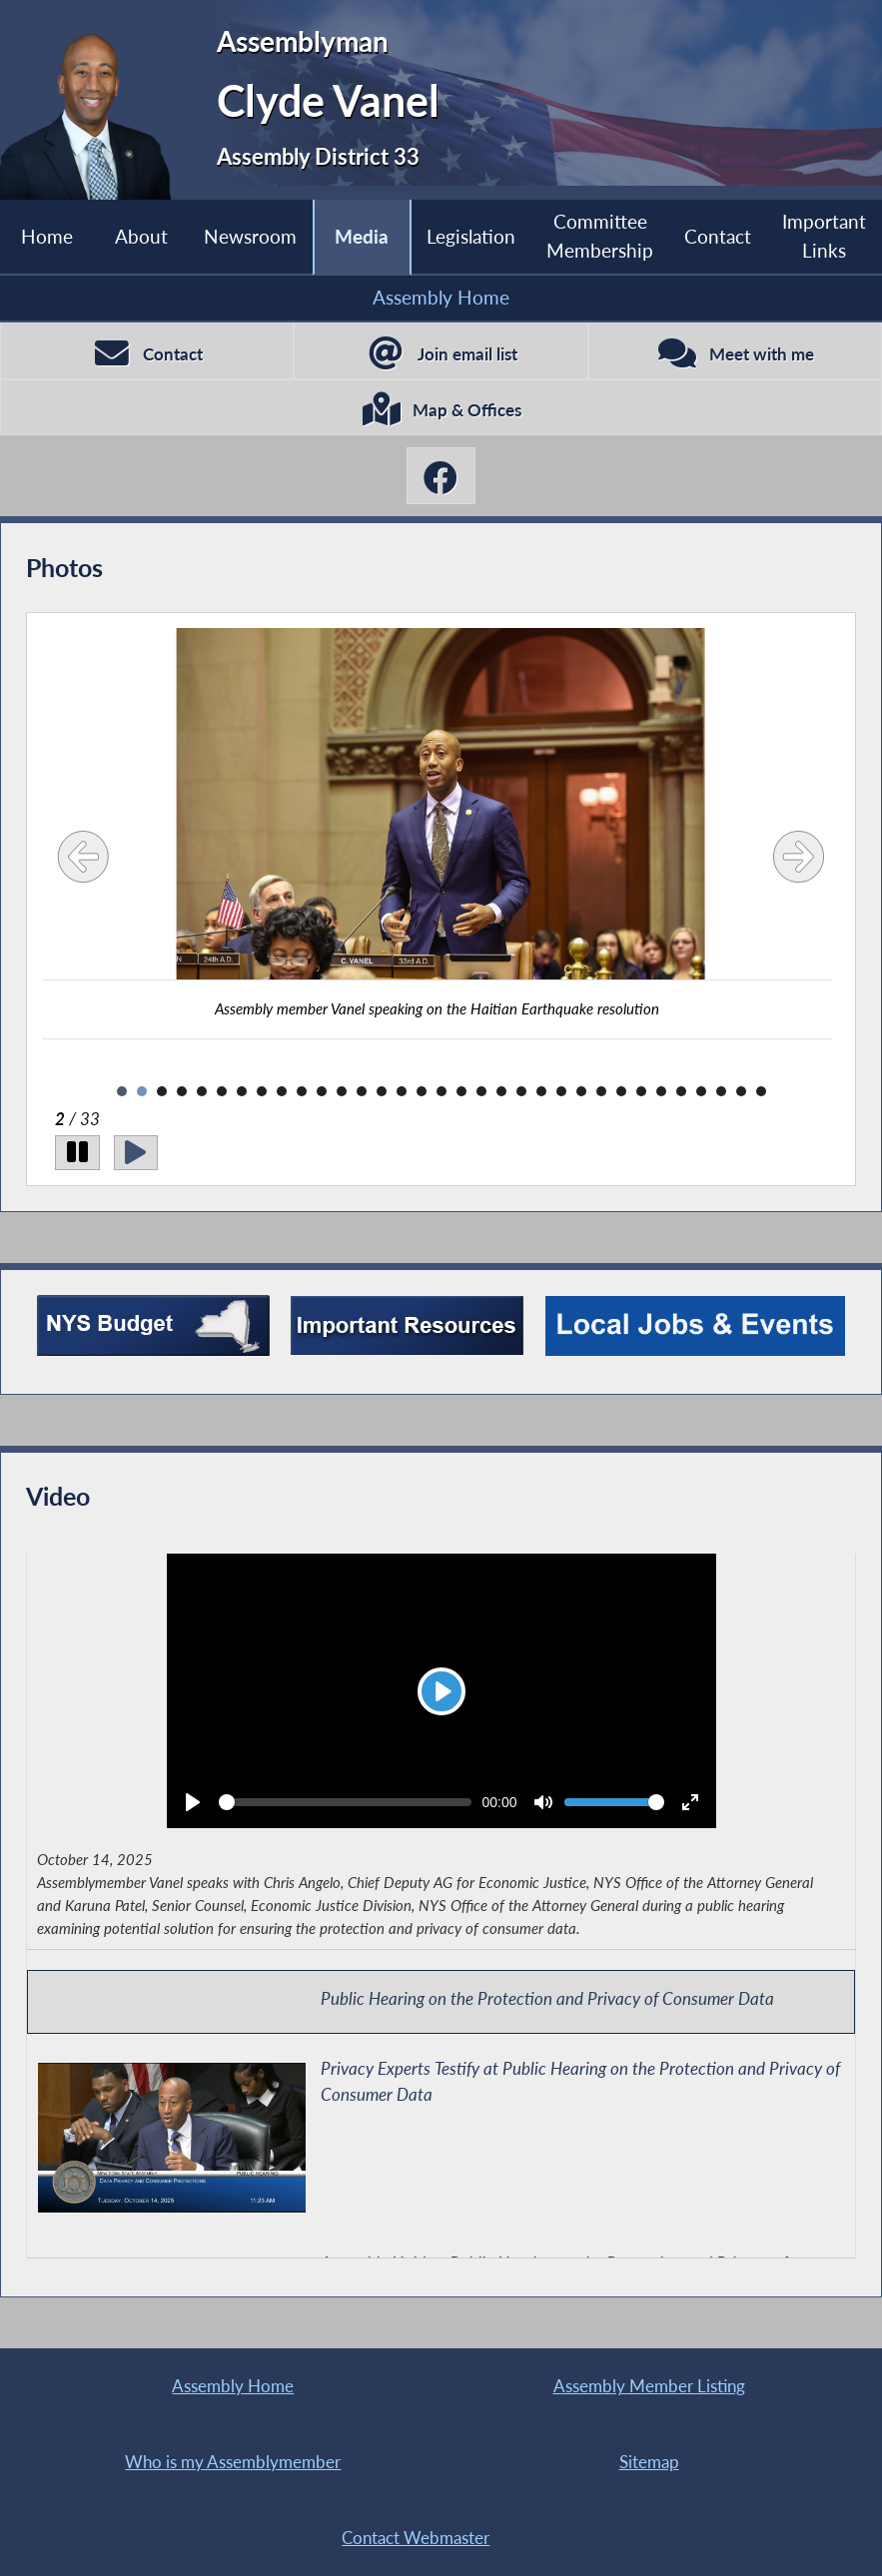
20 (501, 1091)
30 (701, 1091)
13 (362, 1091)
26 (621, 1091)
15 (402, 1091)
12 (342, 1091)
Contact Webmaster (415, 2537)
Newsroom (250, 236)
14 (382, 1091)
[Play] (136, 1152)
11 (322, 1091)
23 (561, 1091)
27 (641, 1091)
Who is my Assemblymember (233, 2461)
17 (441, 1091)
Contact (717, 236)
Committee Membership (599, 236)
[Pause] (77, 1152)
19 (481, 1091)
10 (302, 1091)
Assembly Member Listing (649, 2385)
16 (422, 1091)
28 (661, 1091)
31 (721, 1091)
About (141, 236)
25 (601, 1091)
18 (461, 1091)
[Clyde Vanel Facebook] (441, 475)
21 (521, 1091)
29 (681, 1091)
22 (541, 1091)
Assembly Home (441, 297)
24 (581, 1091)
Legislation (471, 236)
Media (362, 236)
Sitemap (649, 2461)
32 (741, 1091)
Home (47, 236)
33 (761, 1091)
